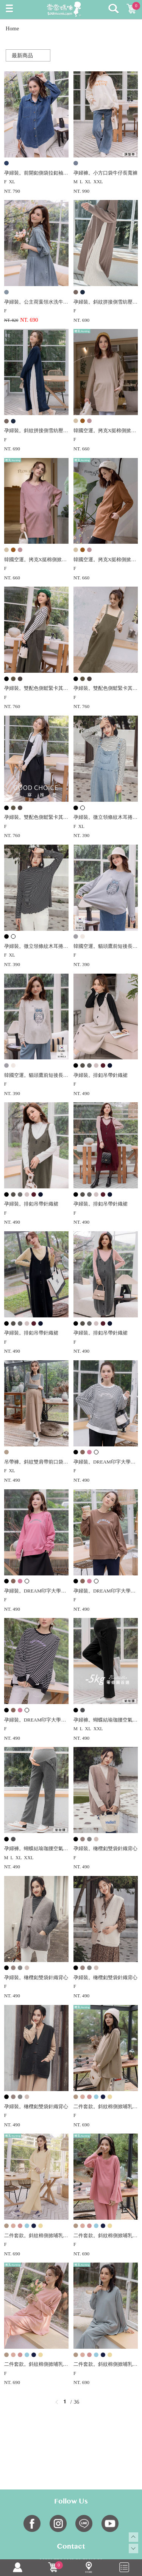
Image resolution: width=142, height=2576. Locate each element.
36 (76, 2402)
